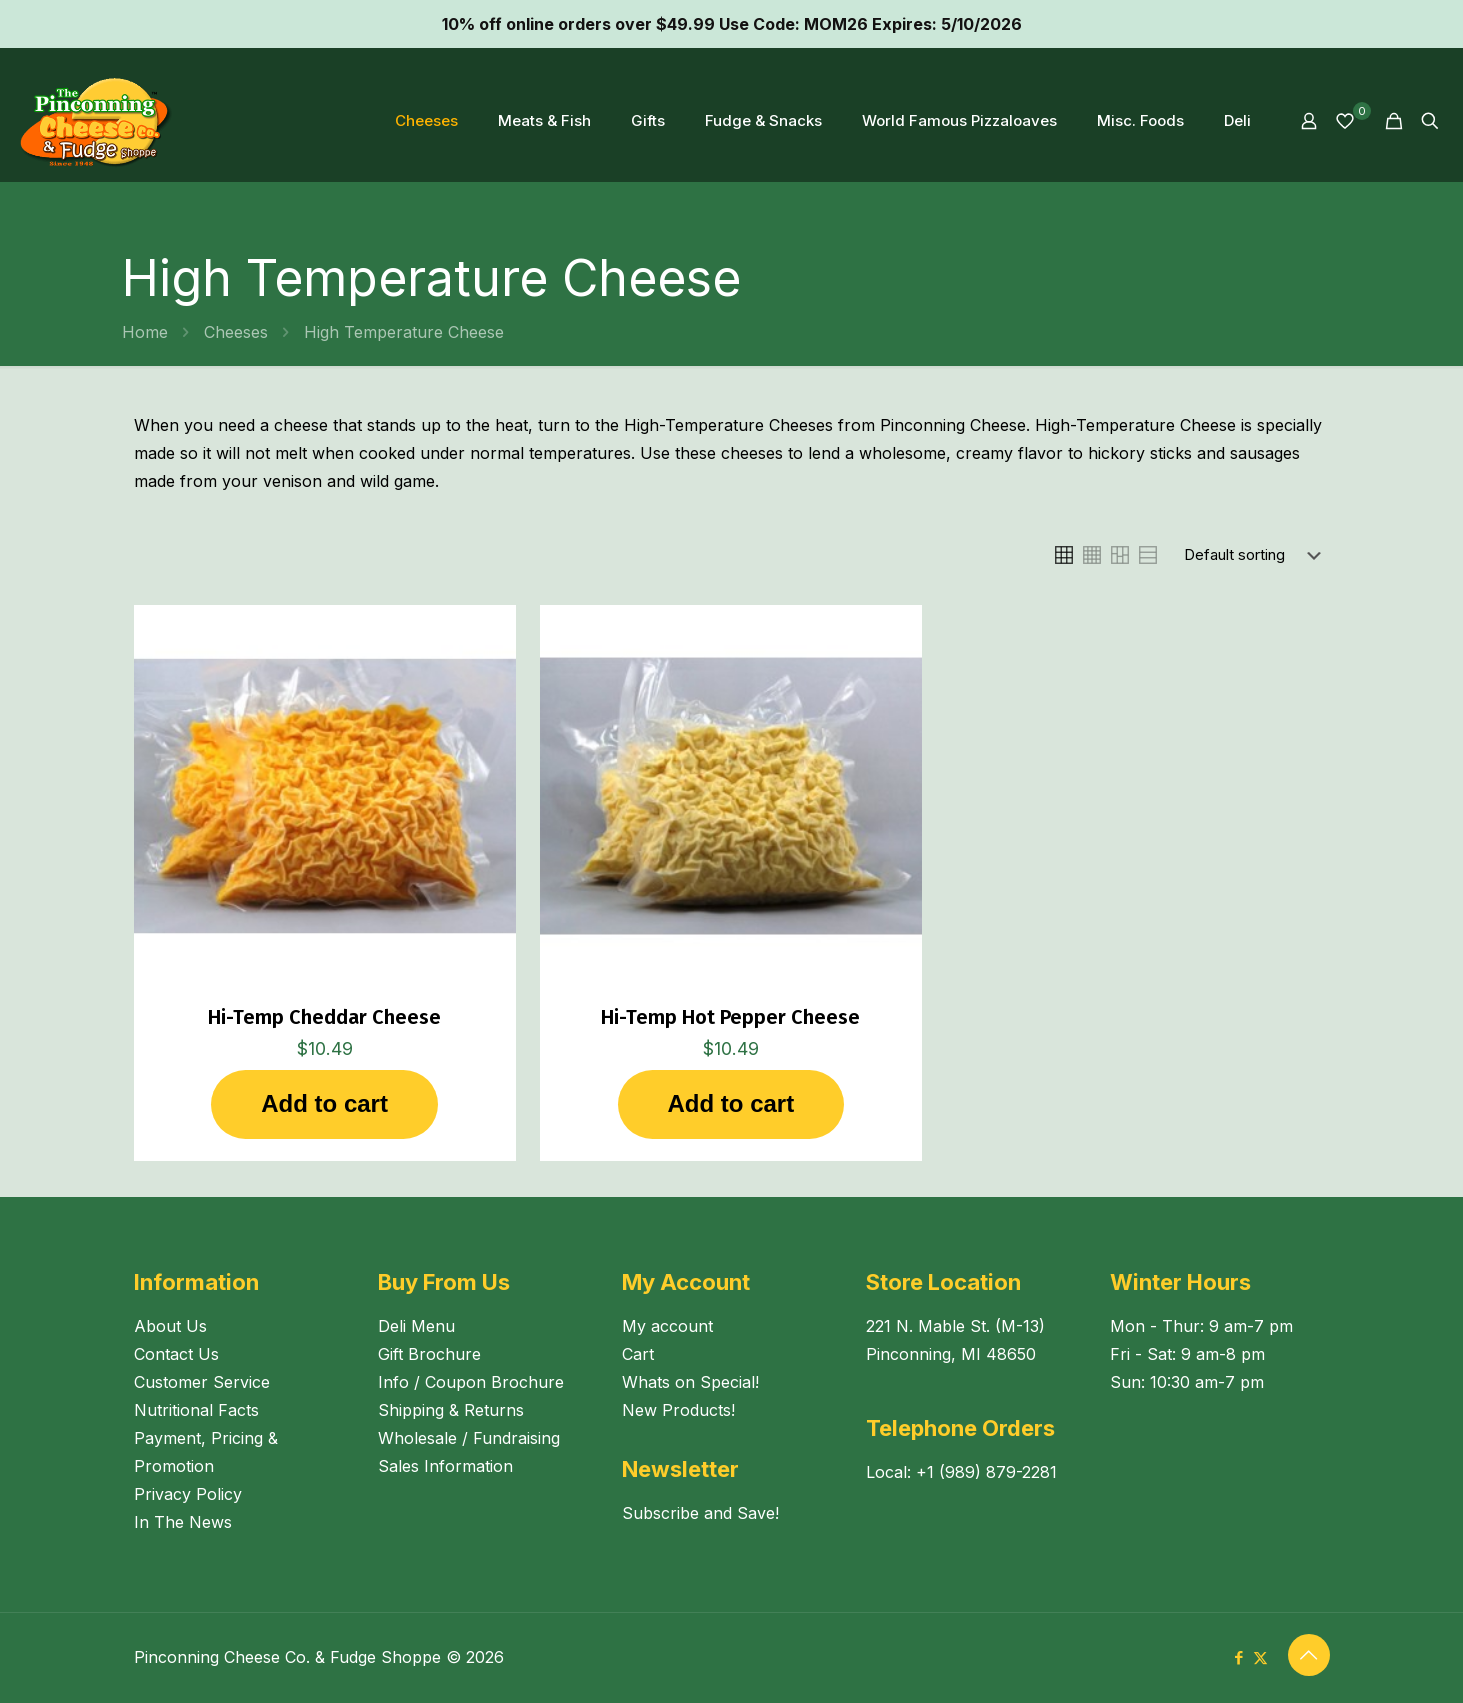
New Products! (678, 1410)
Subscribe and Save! (700, 1513)
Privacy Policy (188, 1494)
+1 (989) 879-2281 (986, 1472)
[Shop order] (1256, 555)
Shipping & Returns (451, 1410)
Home (145, 332)
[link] (1064, 555)
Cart (638, 1354)
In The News (183, 1522)
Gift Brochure (429, 1354)
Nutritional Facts (196, 1410)
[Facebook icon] (1239, 1657)
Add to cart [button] (324, 1103)
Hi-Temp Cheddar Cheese (324, 1017)
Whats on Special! (690, 1382)
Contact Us (176, 1354)
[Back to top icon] (1309, 1655)
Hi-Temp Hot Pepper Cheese (730, 1017)
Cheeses (236, 332)
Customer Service (202, 1382)
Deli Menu (416, 1326)
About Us (170, 1326)
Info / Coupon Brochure (471, 1382)
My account (667, 1326)
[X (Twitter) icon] (1260, 1657)
